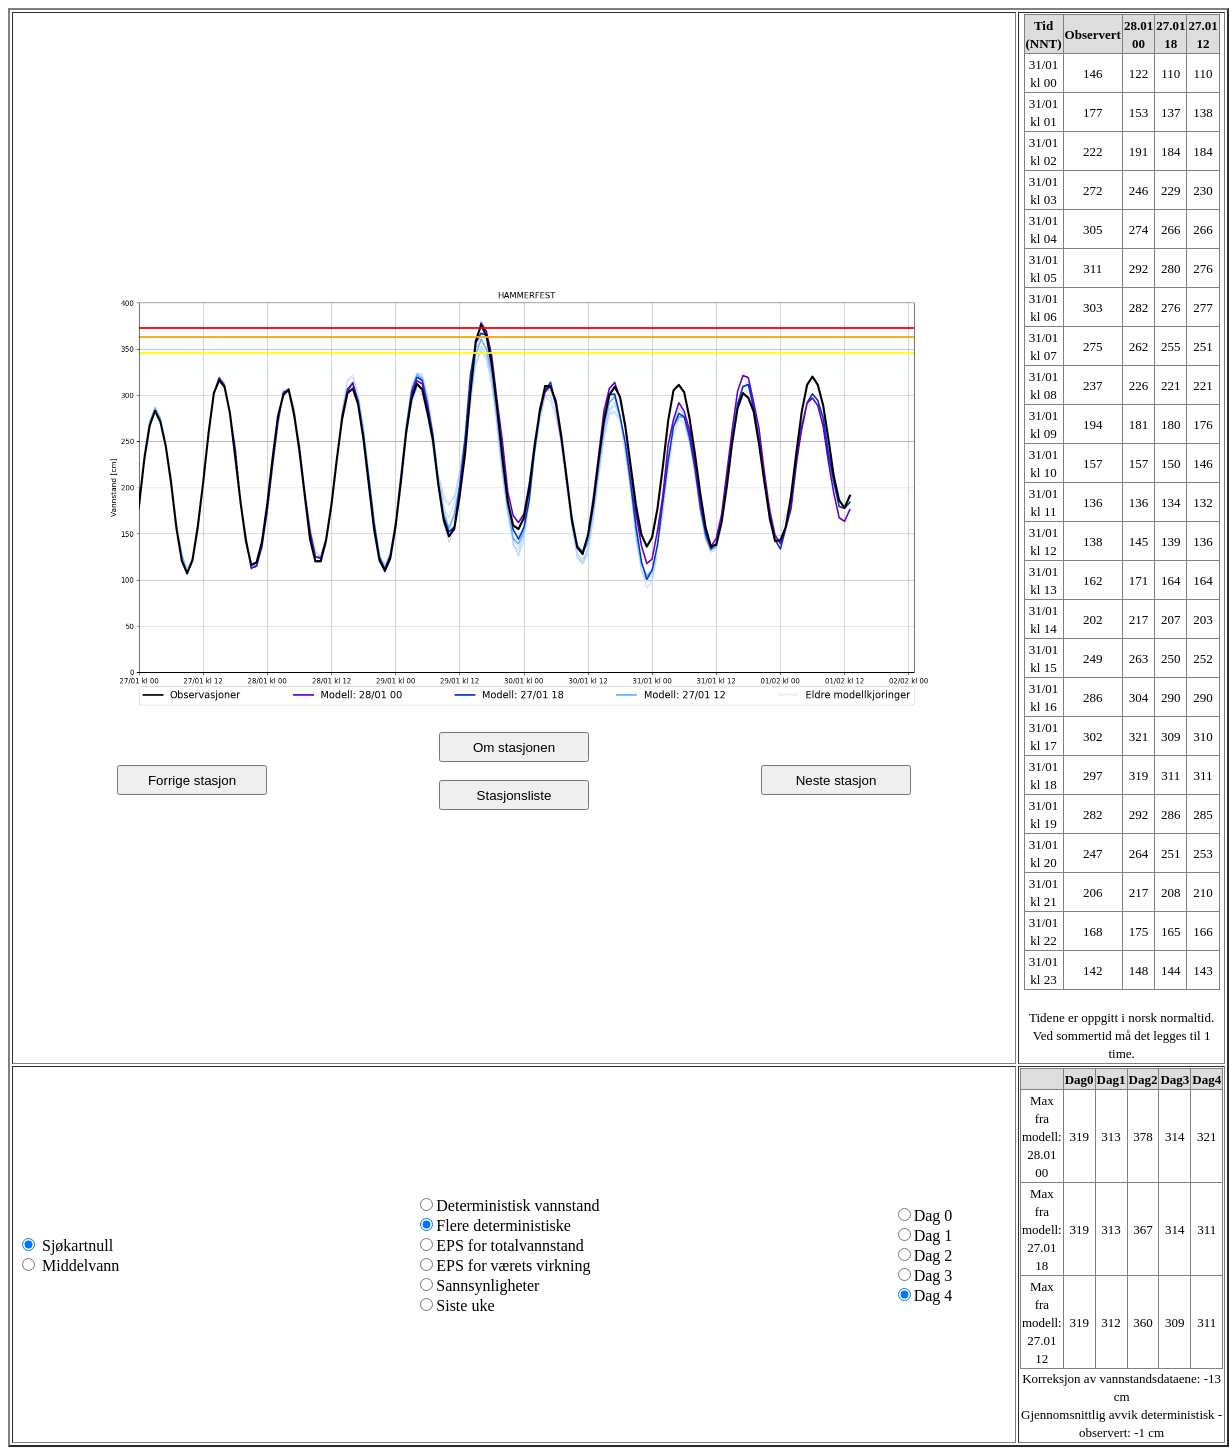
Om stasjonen (514, 747)
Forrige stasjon (192, 780)
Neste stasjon (836, 780)
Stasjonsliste (514, 795)
